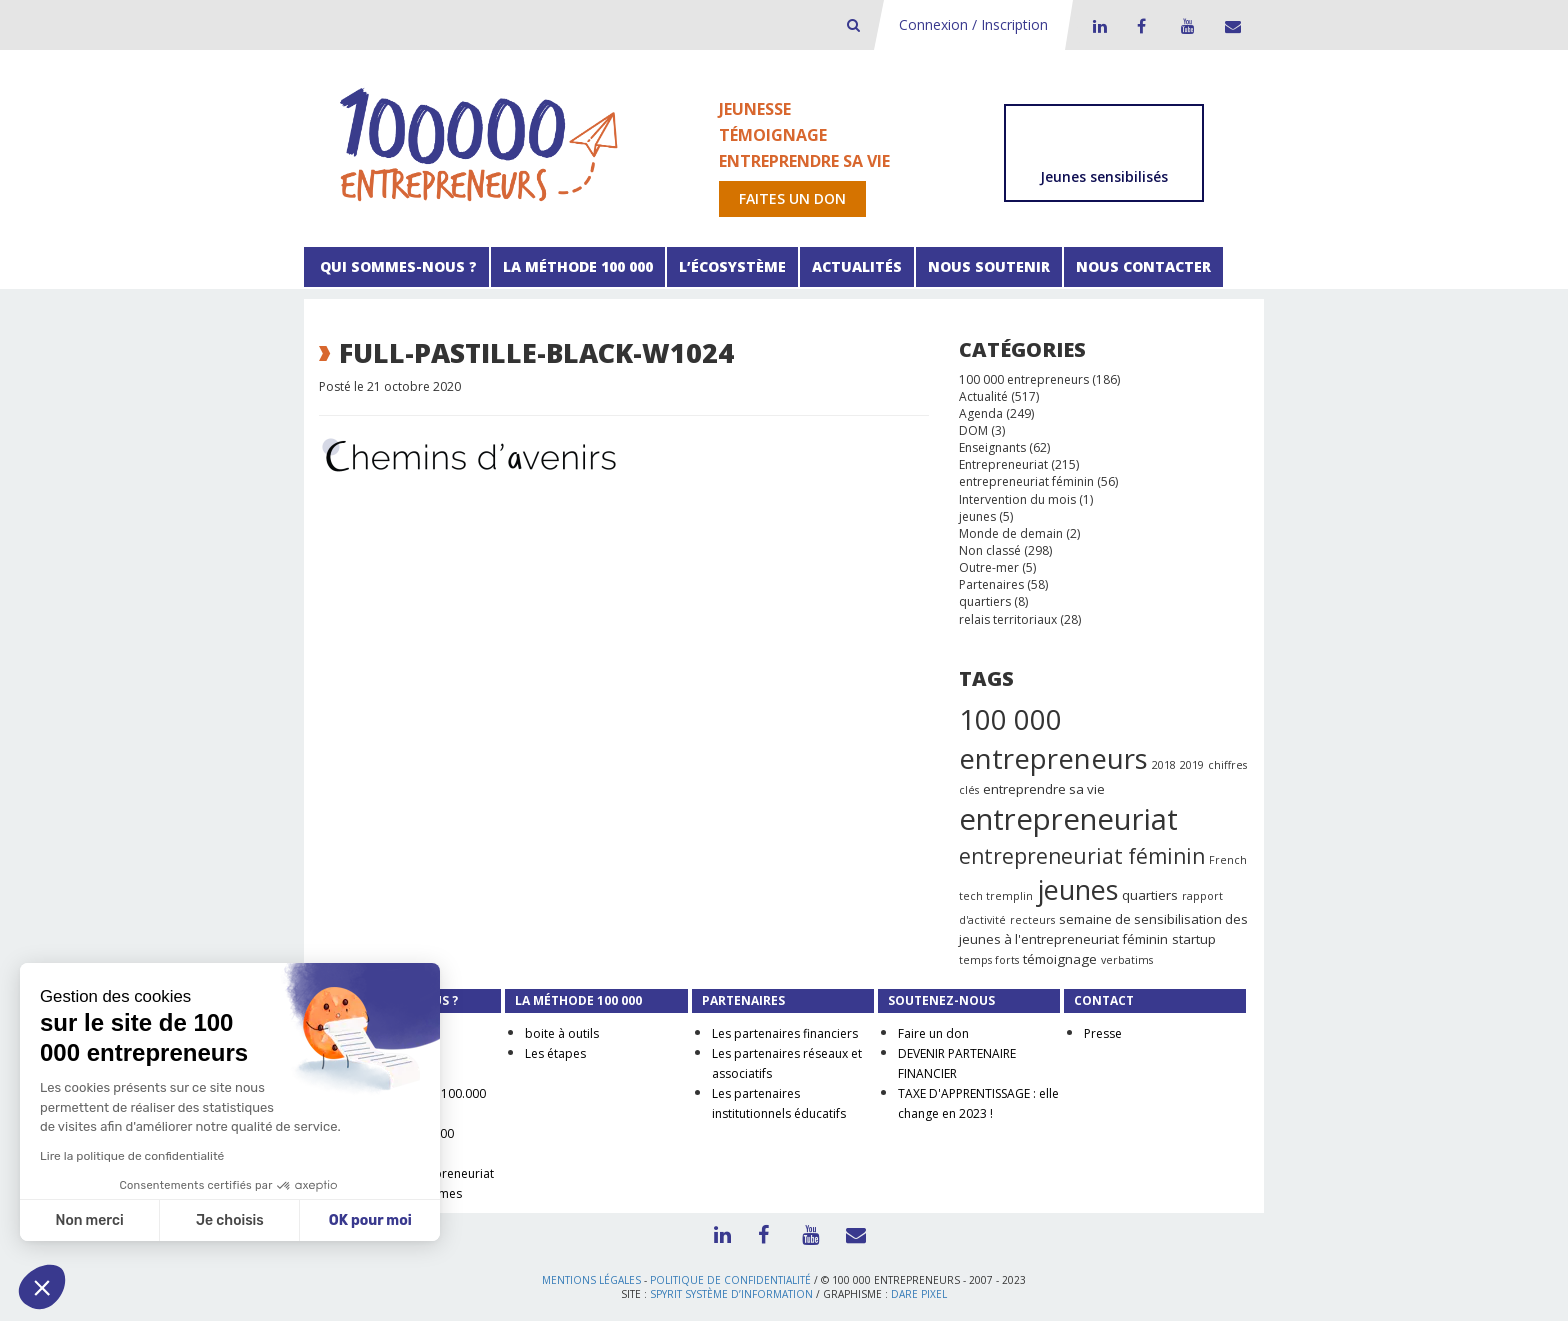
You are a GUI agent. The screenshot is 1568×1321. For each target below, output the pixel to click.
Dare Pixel (919, 1294)
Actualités (857, 266)
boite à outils (562, 1033)
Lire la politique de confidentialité (132, 1156)
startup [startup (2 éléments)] (1194, 939)
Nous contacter (1143, 266)
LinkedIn (1097, 26)
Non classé (990, 550)
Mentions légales (591, 1280)
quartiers (985, 601)
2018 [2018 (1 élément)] (1164, 765)
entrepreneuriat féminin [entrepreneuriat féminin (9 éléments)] (1082, 856)
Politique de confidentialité (730, 1280)
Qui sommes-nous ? (396, 266)
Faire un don (933, 1033)
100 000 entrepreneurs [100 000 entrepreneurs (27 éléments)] (1053, 739)
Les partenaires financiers (785, 1033)
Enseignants (992, 447)
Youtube (1185, 26)
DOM (973, 430)
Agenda (981, 413)
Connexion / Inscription (973, 24)
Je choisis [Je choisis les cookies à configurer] (230, 1220)
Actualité (983, 396)
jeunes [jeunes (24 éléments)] (1077, 889)
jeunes (977, 516)
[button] (42, 1287)
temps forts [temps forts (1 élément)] (989, 960)
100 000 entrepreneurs (1024, 379)
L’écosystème (732, 266)
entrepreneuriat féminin (1026, 481)
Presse (1103, 1033)
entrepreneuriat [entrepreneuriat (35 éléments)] (1068, 819)
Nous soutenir (989, 266)
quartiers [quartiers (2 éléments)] (1150, 895)
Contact (1229, 26)
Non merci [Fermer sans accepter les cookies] (89, 1220)
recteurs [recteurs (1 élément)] (1032, 920)
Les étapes (555, 1053)
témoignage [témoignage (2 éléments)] (1060, 959)
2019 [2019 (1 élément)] (1192, 765)
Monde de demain (1011, 533)
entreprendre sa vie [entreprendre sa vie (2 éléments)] (1044, 789)
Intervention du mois (1017, 499)
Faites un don (792, 198)
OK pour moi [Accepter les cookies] (370, 1220)
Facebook (1141, 26)
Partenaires (991, 584)
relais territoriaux (1008, 619)
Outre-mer (989, 567)
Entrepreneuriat (1003, 464)
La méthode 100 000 (578, 266)
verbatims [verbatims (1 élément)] (1127, 960)
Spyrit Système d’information (731, 1294)
